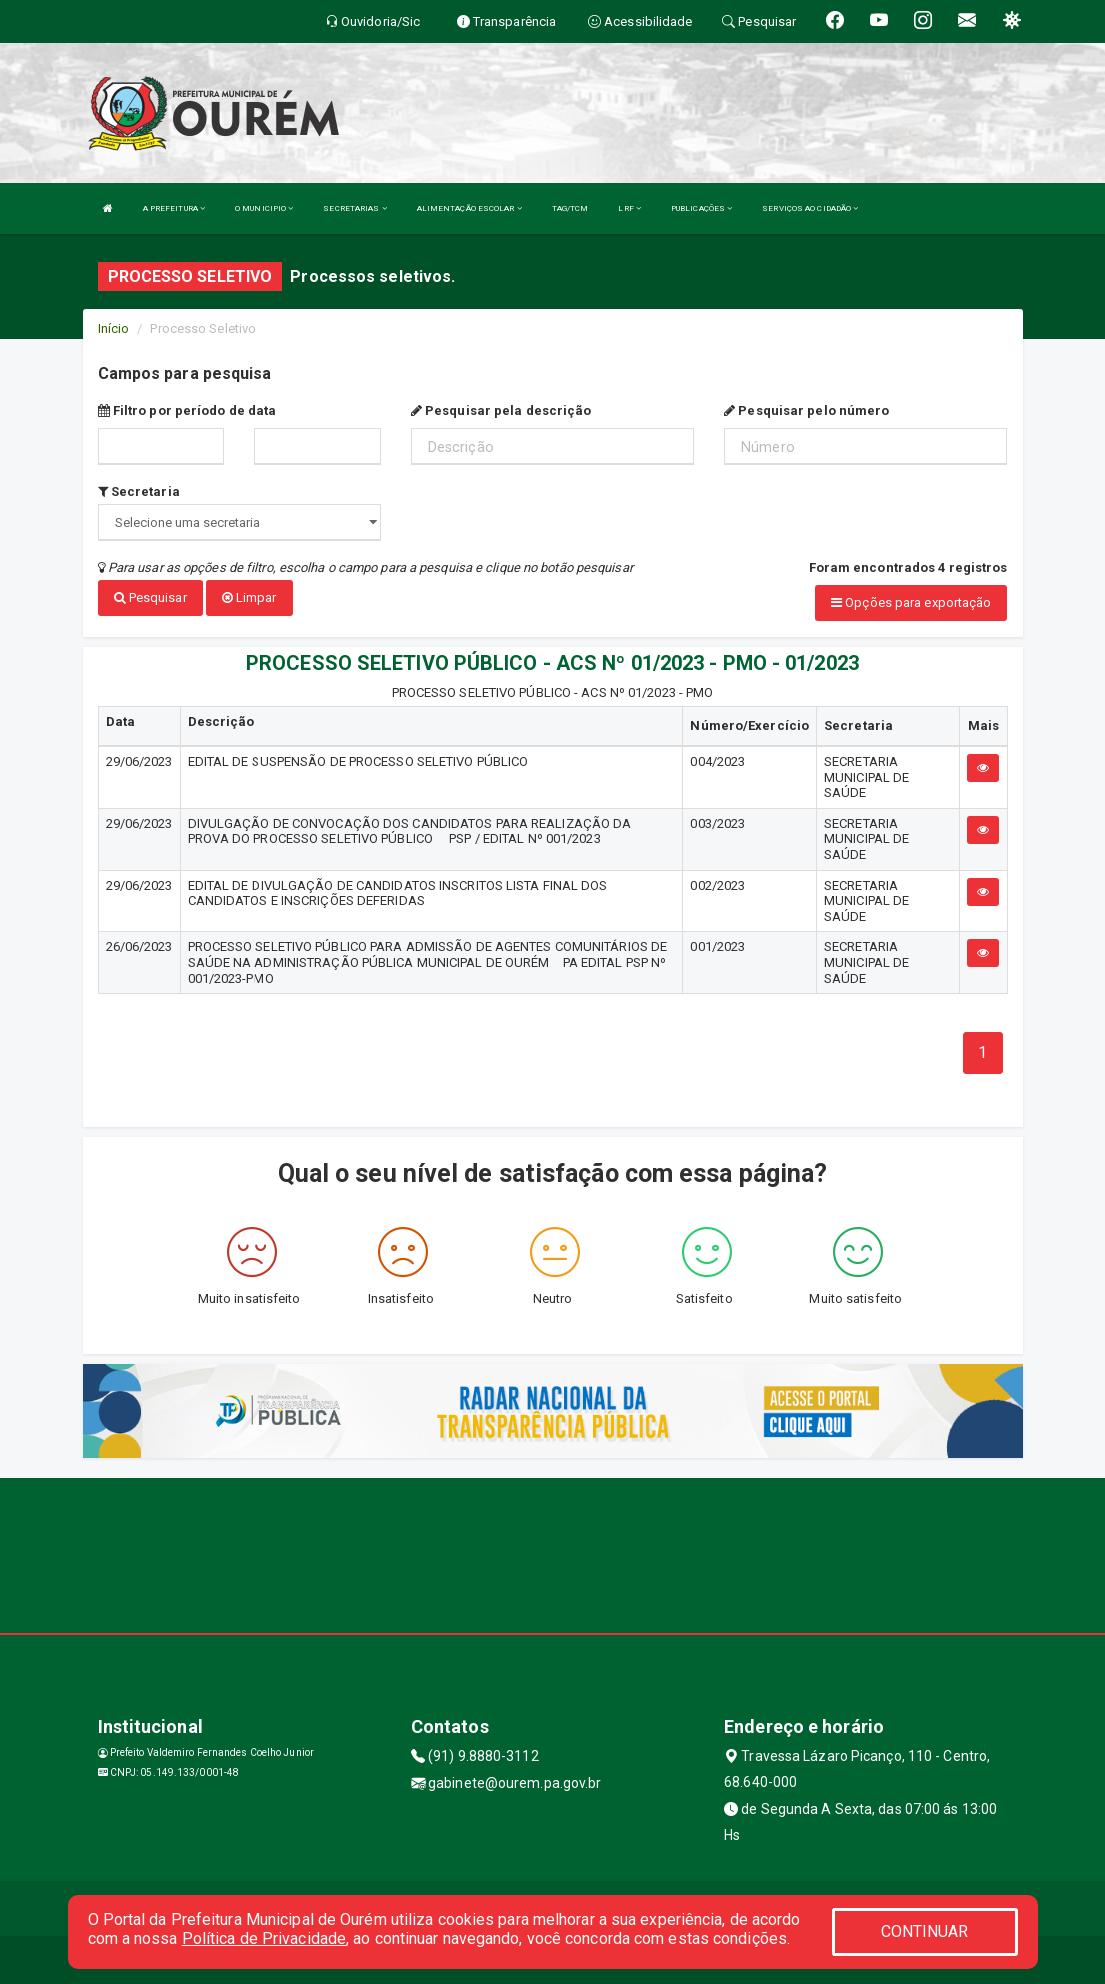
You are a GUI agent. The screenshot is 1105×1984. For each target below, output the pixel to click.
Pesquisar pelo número (806, 410)
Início (114, 328)
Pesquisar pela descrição (501, 410)
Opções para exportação (911, 602)
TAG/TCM (570, 208)
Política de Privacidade (264, 1938)
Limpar (249, 597)
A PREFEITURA (174, 208)
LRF (629, 208)
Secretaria (139, 491)
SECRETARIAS (354, 208)
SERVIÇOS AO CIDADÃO (810, 208)
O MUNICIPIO (264, 208)
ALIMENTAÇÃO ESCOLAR (469, 208)
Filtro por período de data (187, 410)
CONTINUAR (925, 1931)
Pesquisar (150, 597)
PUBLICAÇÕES (701, 208)
